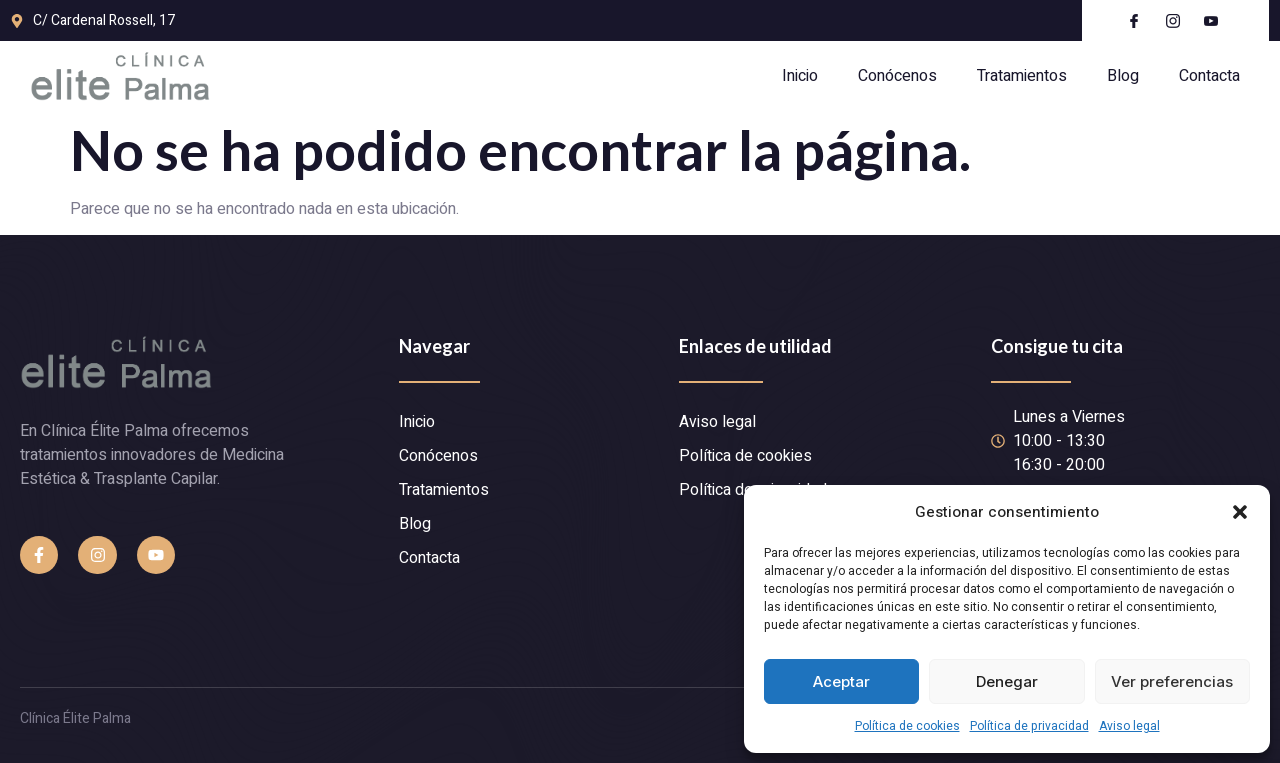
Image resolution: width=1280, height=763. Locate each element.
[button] (1240, 512)
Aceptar (841, 681)
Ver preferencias (1172, 681)
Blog (1123, 76)
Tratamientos (1022, 76)
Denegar (1007, 681)
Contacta (1209, 76)
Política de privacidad (1029, 726)
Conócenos (897, 76)
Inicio (800, 76)
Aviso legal (1129, 726)
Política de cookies (907, 726)
